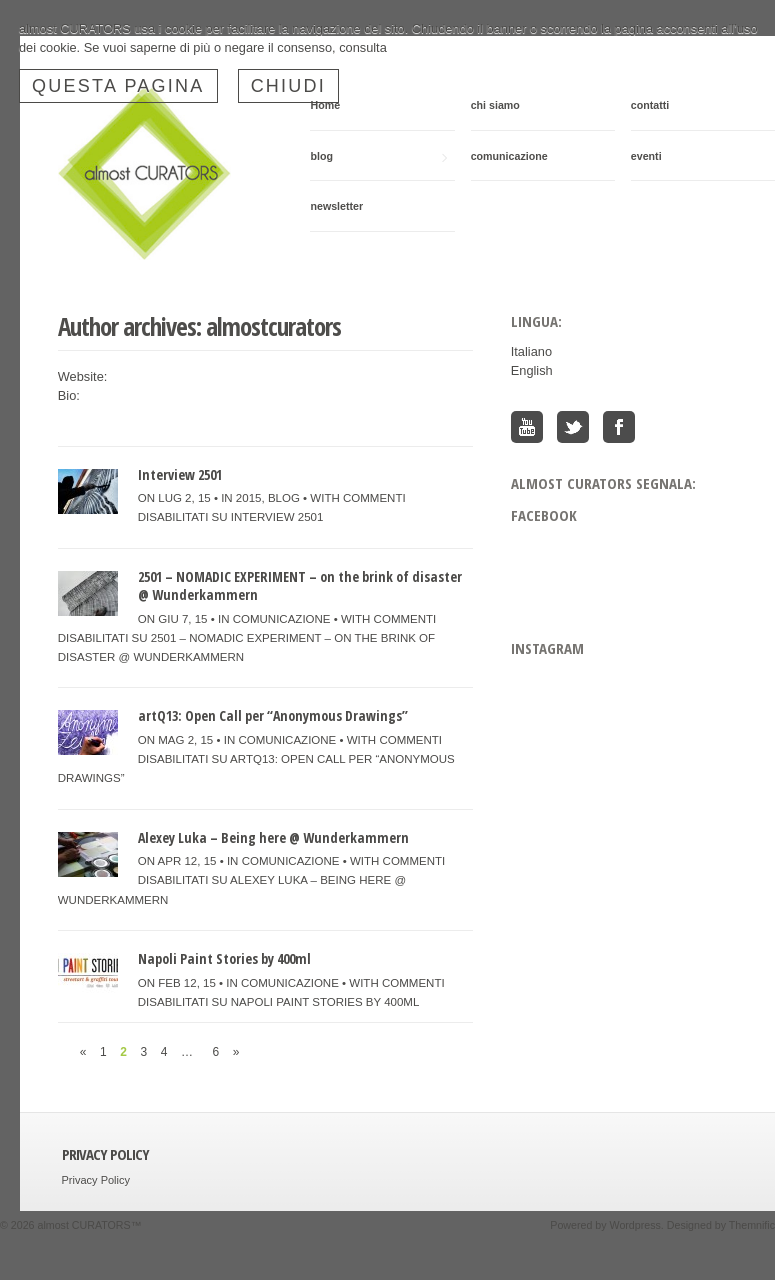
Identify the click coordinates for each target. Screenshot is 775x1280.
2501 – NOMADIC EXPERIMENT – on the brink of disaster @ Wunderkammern (300, 586)
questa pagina (118, 86)
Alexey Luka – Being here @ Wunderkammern (273, 837)
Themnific (752, 1225)
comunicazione (509, 156)
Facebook (619, 427)
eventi (646, 156)
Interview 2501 (180, 474)
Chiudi (289, 86)
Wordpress (635, 1225)
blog (378, 156)
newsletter (336, 206)
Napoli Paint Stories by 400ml (224, 958)
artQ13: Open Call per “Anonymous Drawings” (273, 715)
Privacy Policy (96, 1180)
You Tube (527, 427)
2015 (249, 498)
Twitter (573, 427)
